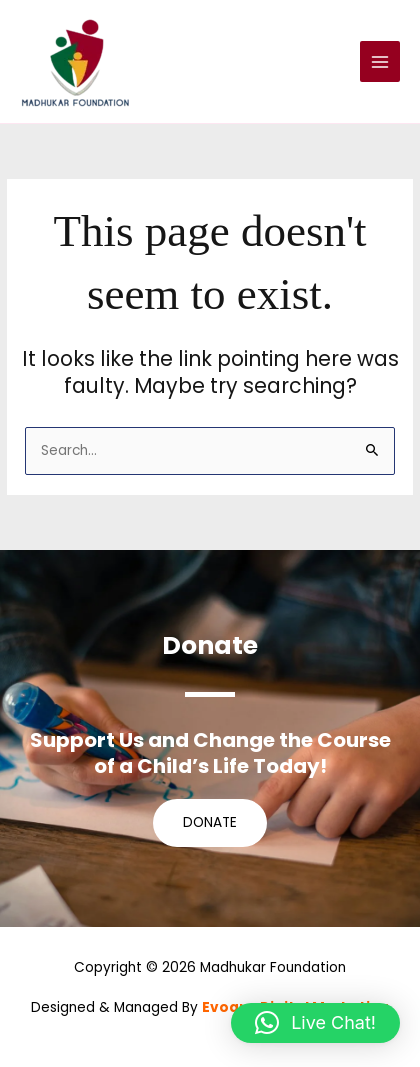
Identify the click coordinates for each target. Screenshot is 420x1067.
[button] (315, 1023)
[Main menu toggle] (380, 61)
